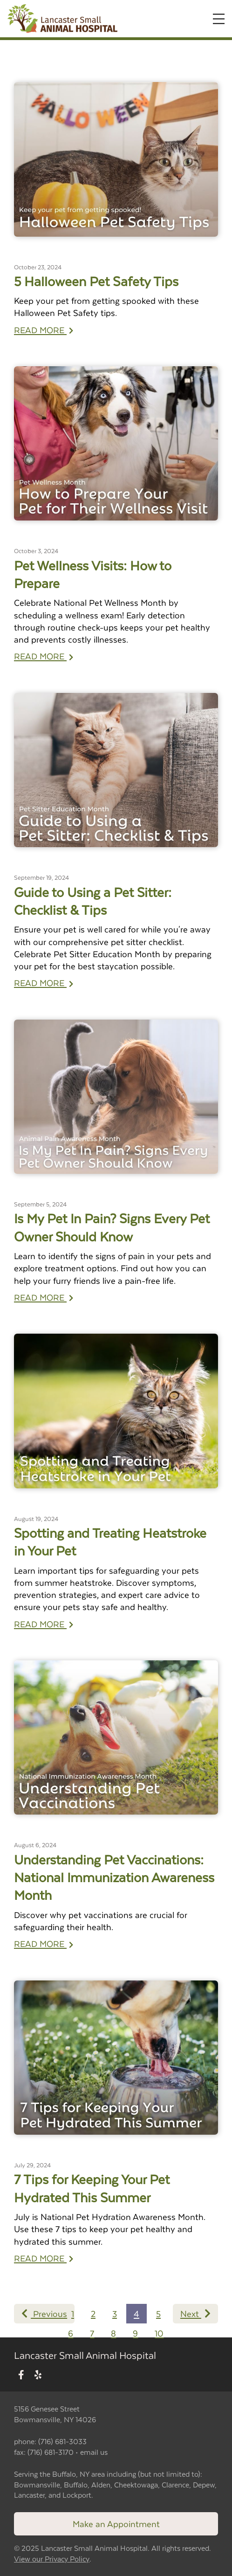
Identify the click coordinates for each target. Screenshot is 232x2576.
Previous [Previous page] (44, 2313)
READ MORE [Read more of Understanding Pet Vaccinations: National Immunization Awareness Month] (43, 1943)
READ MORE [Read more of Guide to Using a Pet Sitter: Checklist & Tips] (43, 982)
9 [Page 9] (135, 2333)
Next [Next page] (195, 2313)
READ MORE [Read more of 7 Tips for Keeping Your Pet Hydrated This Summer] (43, 2258)
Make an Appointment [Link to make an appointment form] (116, 2523)
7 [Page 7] (92, 2333)
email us (94, 2452)
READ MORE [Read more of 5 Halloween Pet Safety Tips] (43, 329)
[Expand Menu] (219, 19)
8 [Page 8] (113, 2333)
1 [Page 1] (72, 2313)
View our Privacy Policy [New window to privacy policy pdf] (51, 2559)
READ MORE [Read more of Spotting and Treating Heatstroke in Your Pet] (43, 1624)
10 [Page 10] (159, 2333)
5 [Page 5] (158, 2313)
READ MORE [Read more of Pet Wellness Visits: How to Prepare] (43, 656)
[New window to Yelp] (38, 2375)
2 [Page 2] (93, 2313)
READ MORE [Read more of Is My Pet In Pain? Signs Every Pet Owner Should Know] (43, 1297)
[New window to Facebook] (21, 2375)
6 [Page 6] (70, 2333)
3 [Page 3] (114, 2313)
